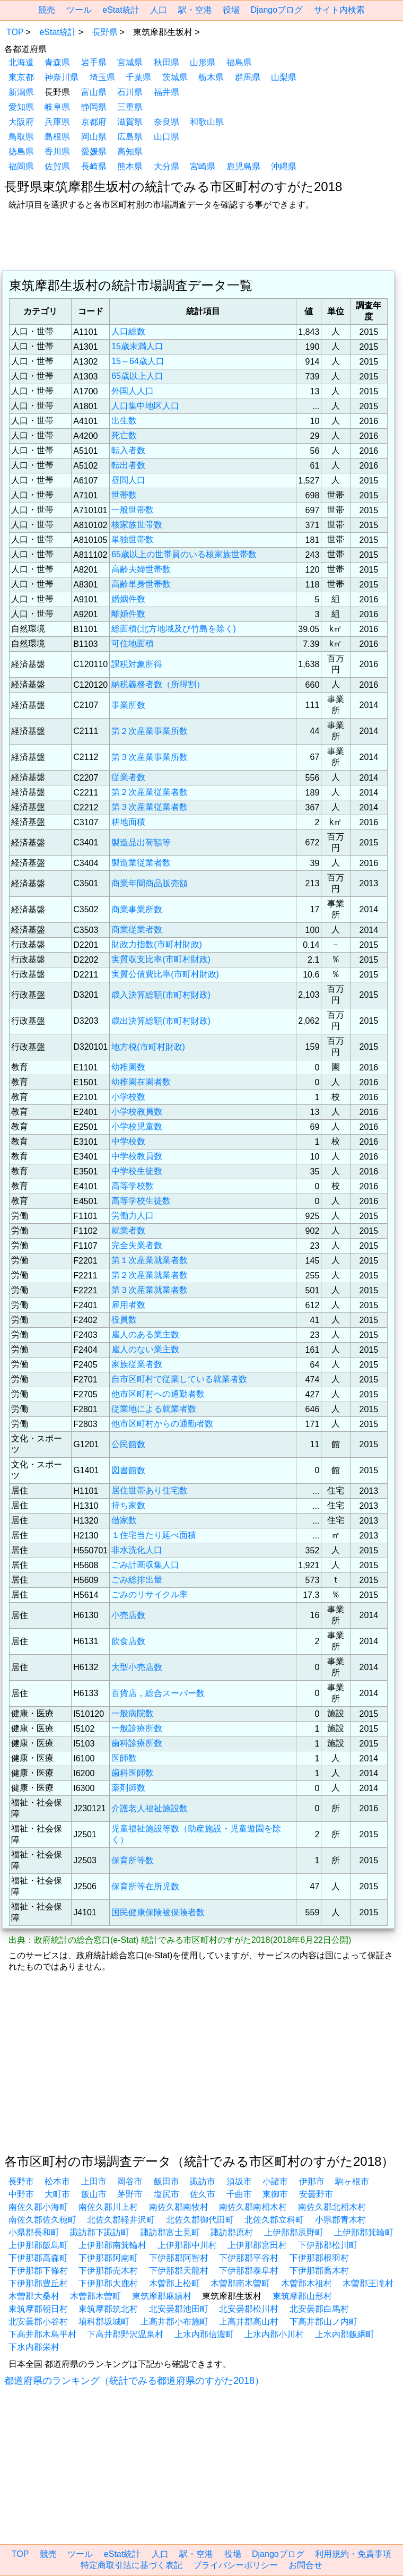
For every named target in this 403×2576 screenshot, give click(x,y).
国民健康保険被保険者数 (158, 1912)
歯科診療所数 (136, 1743)
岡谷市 (130, 2181)
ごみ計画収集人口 (145, 1564)
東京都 (21, 77)
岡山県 (94, 136)
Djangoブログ (276, 9)
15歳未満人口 (137, 346)
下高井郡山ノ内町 (323, 2321)
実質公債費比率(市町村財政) (165, 974)
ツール (79, 9)
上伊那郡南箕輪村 (112, 2245)
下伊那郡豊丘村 (38, 2283)
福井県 (166, 92)
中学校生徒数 (136, 1170)
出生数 (124, 420)
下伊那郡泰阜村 (248, 2270)
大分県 (166, 166)
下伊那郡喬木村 (319, 2270)
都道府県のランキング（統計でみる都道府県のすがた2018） (134, 2380)
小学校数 (128, 1096)
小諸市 (275, 2181)
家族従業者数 (136, 1364)
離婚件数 (128, 613)
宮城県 (130, 62)
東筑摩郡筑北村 (108, 2308)
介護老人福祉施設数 (149, 1808)
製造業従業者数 (141, 862)
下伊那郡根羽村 (319, 2257)
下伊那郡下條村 (38, 2270)
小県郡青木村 (340, 2219)
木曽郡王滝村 (368, 2283)
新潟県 (21, 92)
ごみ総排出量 (136, 1579)
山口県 (166, 136)
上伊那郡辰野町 (293, 2232)
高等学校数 (132, 1185)
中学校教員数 (136, 1156)
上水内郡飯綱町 (344, 2334)
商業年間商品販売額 (149, 883)
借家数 (124, 1520)
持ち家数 (128, 1505)
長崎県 (94, 166)
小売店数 (128, 1615)
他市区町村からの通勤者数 (162, 1423)
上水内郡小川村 (274, 2334)
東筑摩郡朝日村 (38, 2308)
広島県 (130, 136)
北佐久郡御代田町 (200, 2219)
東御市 (275, 2194)
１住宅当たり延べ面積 (153, 1535)
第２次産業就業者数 (149, 1275)
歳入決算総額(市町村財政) (161, 994)
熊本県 (130, 166)
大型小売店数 (136, 1667)
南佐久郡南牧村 (178, 2206)
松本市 (57, 2181)
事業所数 (128, 705)
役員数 (124, 1319)
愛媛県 (94, 151)
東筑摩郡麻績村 (161, 2296)
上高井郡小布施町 (174, 2321)
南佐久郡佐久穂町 (42, 2219)
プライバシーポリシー (235, 2565)
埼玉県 (102, 77)
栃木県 (211, 77)
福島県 (239, 62)
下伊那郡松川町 (327, 2245)
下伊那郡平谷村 (248, 2257)
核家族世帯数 (136, 524)
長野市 (21, 2181)
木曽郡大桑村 (33, 2296)
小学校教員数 (136, 1111)
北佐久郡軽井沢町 (121, 2219)
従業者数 (128, 777)
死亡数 (124, 435)
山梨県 (283, 77)
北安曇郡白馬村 (319, 2308)
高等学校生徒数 (141, 1200)
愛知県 (21, 106)
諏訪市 (202, 2181)
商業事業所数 (136, 909)
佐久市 (202, 2194)
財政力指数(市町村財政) (156, 944)
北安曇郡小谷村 (38, 2321)
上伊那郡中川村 (187, 2245)
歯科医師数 (132, 1772)
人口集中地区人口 (145, 405)
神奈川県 (61, 77)
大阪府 (21, 121)
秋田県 (166, 62)
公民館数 (128, 1444)
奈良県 (166, 121)
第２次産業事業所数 (149, 731)
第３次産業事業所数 (149, 757)
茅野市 (130, 2194)
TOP (15, 32)
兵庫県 (57, 121)
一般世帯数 (132, 509)
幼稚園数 (128, 1066)
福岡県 (21, 166)
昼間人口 (128, 480)
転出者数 (128, 465)
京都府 (94, 121)
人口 (158, 9)
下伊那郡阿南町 (108, 2257)
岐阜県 (57, 106)
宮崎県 (202, 166)
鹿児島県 (243, 166)
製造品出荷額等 (141, 842)
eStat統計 (120, 9)
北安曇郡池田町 (178, 2308)
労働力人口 (132, 1215)
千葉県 (138, 77)
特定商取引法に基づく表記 (131, 2565)
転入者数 (128, 450)
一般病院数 (132, 1713)
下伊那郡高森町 (38, 2257)
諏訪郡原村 (232, 2232)
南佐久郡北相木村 (332, 2206)
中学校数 (128, 1141)
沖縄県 (283, 166)
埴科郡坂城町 (103, 2321)
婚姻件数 (128, 598)
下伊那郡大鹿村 (108, 2283)
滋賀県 (130, 121)
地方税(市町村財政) (148, 1046)
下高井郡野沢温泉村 (125, 2334)
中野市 (21, 2194)
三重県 (130, 106)
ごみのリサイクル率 (149, 1594)
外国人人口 (132, 390)
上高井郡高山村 (248, 2321)
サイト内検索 (339, 9)
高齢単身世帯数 (141, 584)
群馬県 (247, 77)
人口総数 (128, 331)
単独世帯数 (132, 539)
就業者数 (128, 1230)
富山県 (94, 92)
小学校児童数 (136, 1126)
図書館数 (128, 1470)
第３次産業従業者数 (149, 806)
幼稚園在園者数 (141, 1081)
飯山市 (94, 2194)
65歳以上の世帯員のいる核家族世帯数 (184, 554)
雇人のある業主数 (145, 1334)
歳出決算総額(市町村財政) (161, 1020)
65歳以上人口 (137, 376)
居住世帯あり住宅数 (149, 1490)
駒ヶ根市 (352, 2181)
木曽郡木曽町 (95, 2296)
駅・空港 (195, 9)
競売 (46, 9)
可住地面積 (132, 643)
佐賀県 (57, 166)
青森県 (57, 62)
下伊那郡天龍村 (178, 2270)
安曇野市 (316, 2194)
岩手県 (94, 62)
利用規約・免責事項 (353, 2553)
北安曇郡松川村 (248, 2308)
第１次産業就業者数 (149, 1260)
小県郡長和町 (33, 2232)
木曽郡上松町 (174, 2283)
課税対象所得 (136, 664)
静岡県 (94, 106)
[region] (201, 241)
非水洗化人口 (136, 1549)
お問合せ (305, 2565)
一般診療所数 (136, 1728)
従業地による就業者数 (153, 1408)
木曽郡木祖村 (306, 2283)
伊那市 (312, 2181)
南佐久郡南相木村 (253, 2206)
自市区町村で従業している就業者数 (179, 1379)
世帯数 (124, 494)
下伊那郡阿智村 (178, 2257)
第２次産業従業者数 (149, 792)
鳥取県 (21, 136)
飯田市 (166, 2181)
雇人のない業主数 (145, 1349)
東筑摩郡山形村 (302, 2296)
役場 (231, 9)
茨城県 (175, 77)
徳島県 (21, 151)
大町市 (57, 2194)
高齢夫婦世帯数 (141, 569)
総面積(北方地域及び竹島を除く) (173, 628)
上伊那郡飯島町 (38, 2245)
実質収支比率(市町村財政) (161, 959)
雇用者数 (128, 1304)
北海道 (21, 62)
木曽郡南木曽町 (240, 2283)
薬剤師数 (128, 1787)
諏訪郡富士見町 (170, 2232)
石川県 (130, 92)
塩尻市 (166, 2194)
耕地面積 (128, 821)
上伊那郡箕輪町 (363, 2232)
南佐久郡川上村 (108, 2206)
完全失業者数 (136, 1245)
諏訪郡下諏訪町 (99, 2232)
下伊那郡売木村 (108, 2270)
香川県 (57, 151)
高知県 (130, 151)
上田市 (94, 2181)
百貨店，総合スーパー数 (158, 1693)
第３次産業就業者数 (149, 1289)
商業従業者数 (136, 929)
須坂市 (239, 2181)
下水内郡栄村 (33, 2347)
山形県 (202, 62)
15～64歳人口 (137, 361)
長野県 (105, 32)
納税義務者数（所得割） (158, 684)
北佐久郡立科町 (274, 2219)
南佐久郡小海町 (38, 2206)
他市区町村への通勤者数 (158, 1393)
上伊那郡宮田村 (257, 2245)
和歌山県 (207, 121)
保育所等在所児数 (145, 1886)
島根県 (57, 136)
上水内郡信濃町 (204, 2334)
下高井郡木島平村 (42, 2334)
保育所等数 (132, 1860)
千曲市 (239, 2194)
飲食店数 (128, 1641)
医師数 (124, 1757)
